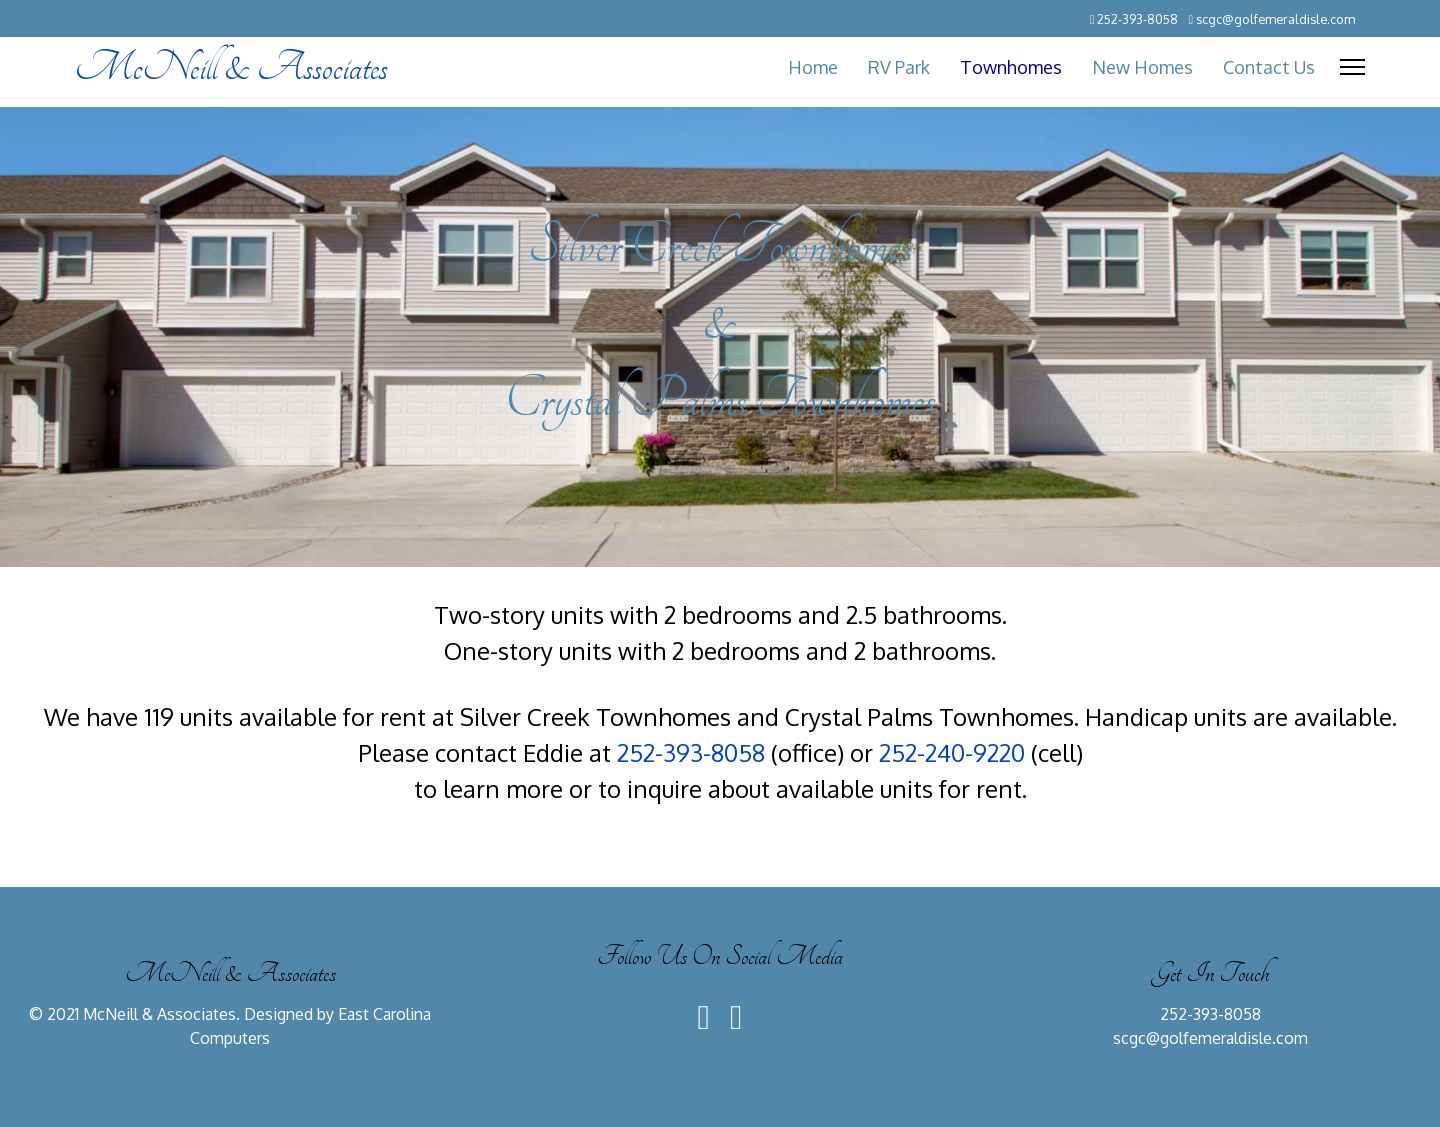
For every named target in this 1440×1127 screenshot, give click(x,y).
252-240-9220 (952, 752)
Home (813, 67)
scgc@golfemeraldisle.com (1275, 19)
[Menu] (1352, 67)
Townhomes (1011, 67)
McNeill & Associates (231, 67)
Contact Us (1269, 67)
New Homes (1142, 67)
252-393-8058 (1137, 19)
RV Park (899, 67)
